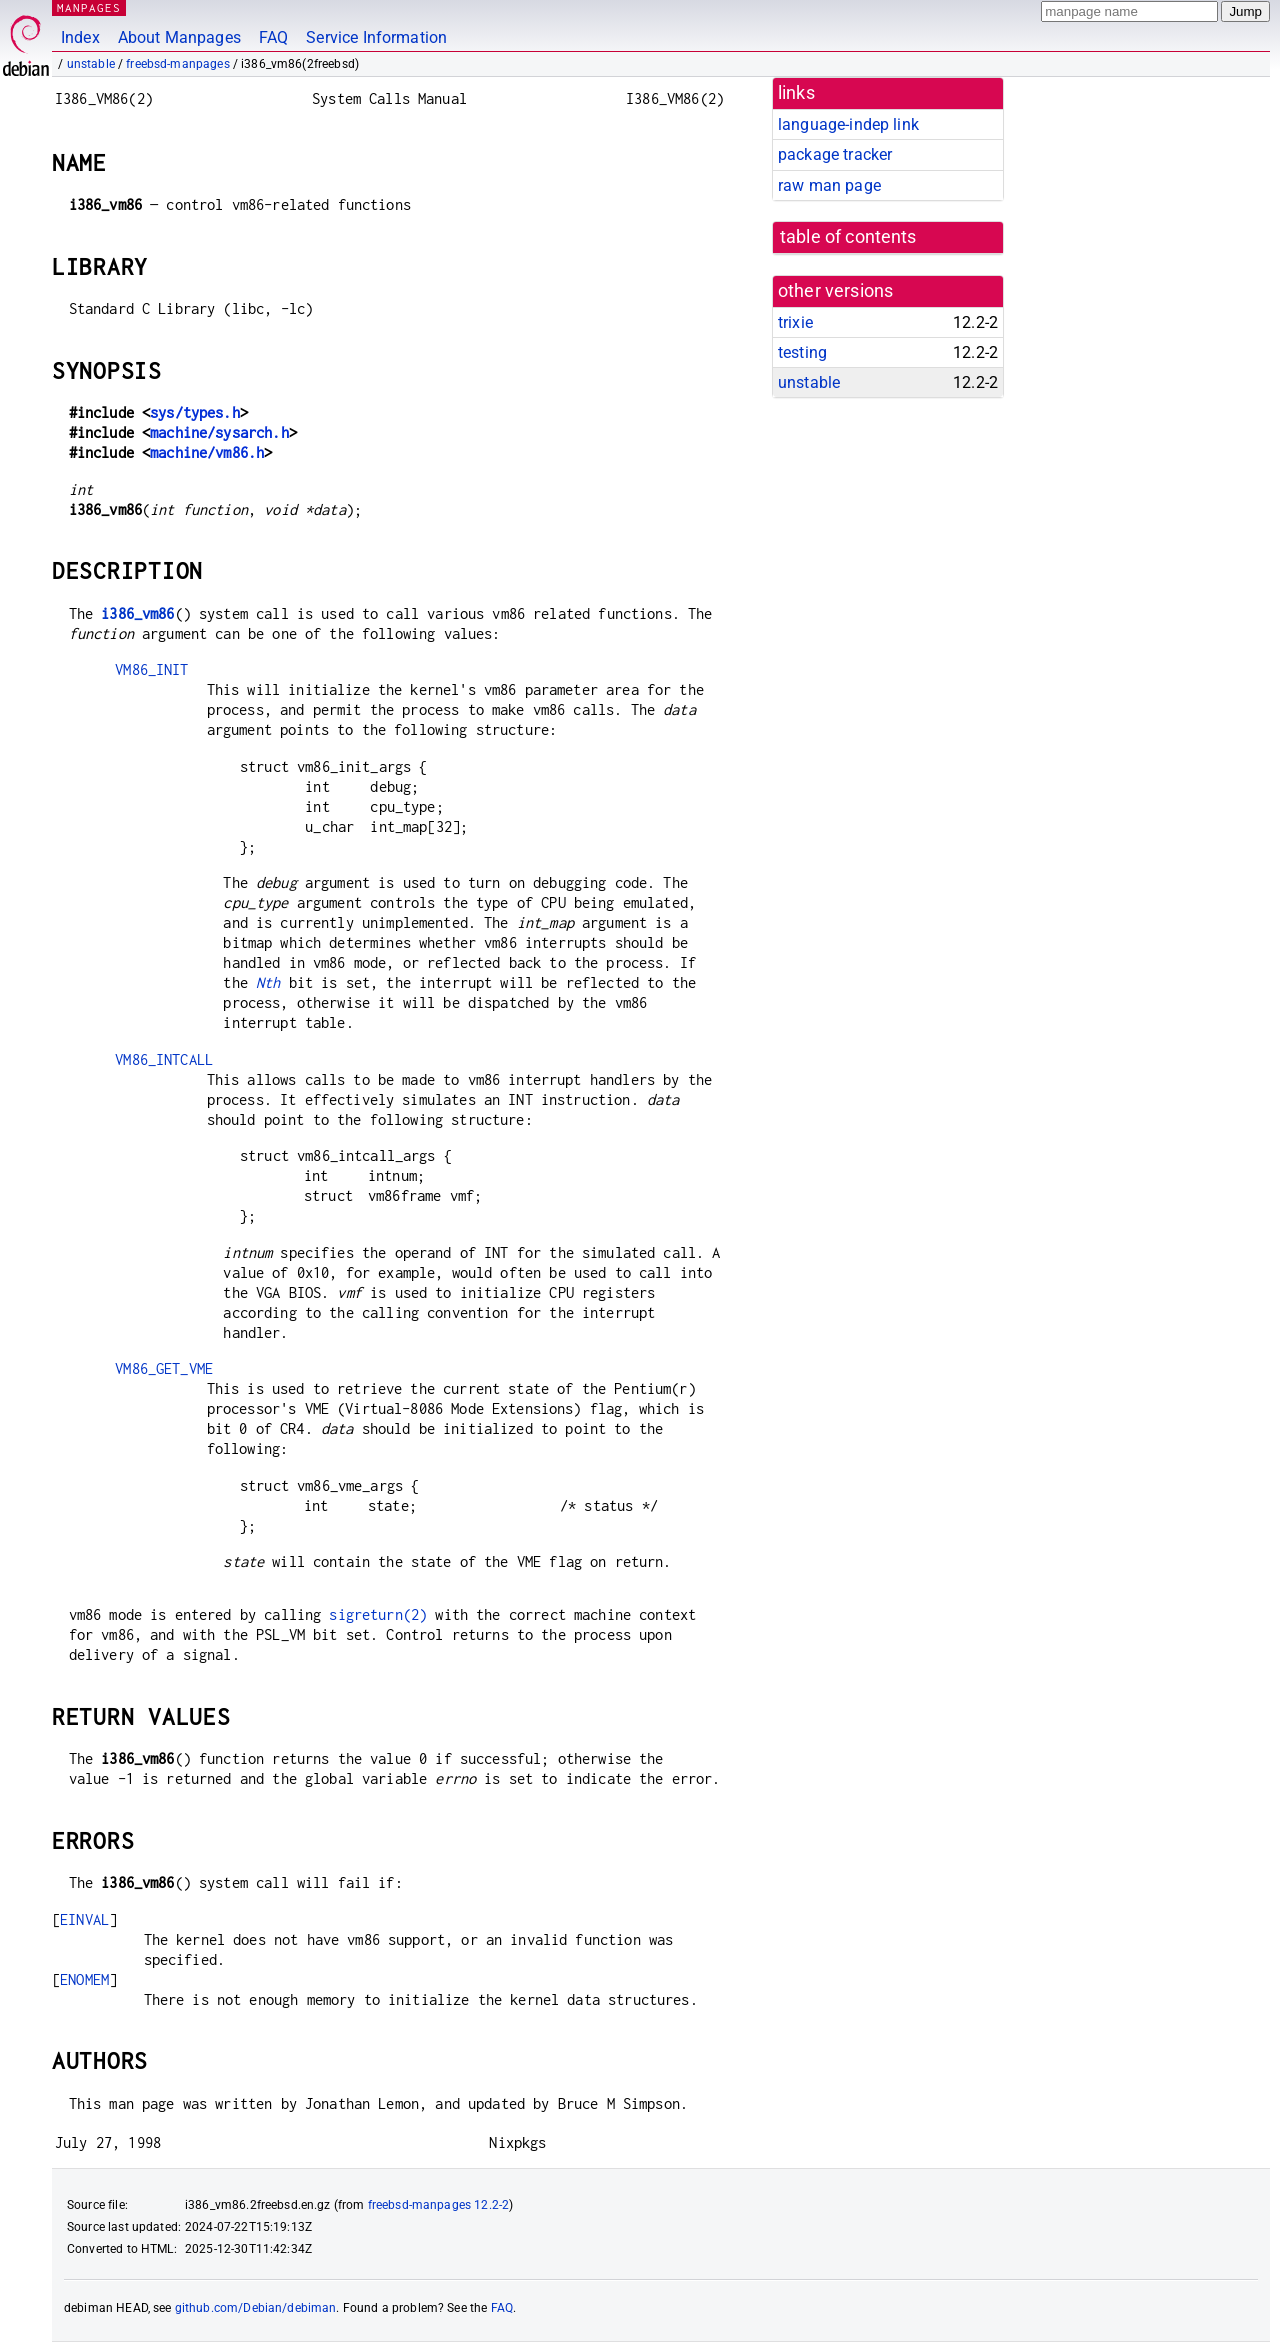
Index (80, 37)
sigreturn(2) (378, 1614)
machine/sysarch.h (219, 432)
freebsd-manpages (177, 64)
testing (802, 352)
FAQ (273, 37)
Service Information (376, 37)
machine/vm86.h (207, 452)
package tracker (835, 154)
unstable (91, 64)
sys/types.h (195, 412)
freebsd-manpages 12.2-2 (438, 2205)
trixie (795, 322)
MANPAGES (89, 7)
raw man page (829, 185)
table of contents (848, 237)
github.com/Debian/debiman (256, 2308)
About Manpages (179, 37)
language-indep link (848, 124)
